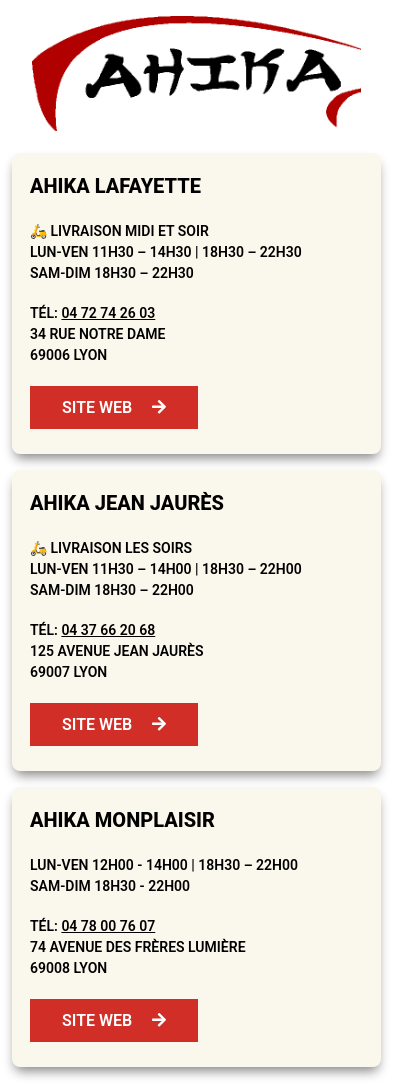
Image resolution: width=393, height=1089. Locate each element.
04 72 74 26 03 (108, 313)
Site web (114, 407)
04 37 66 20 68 (108, 630)
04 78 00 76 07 (108, 926)
